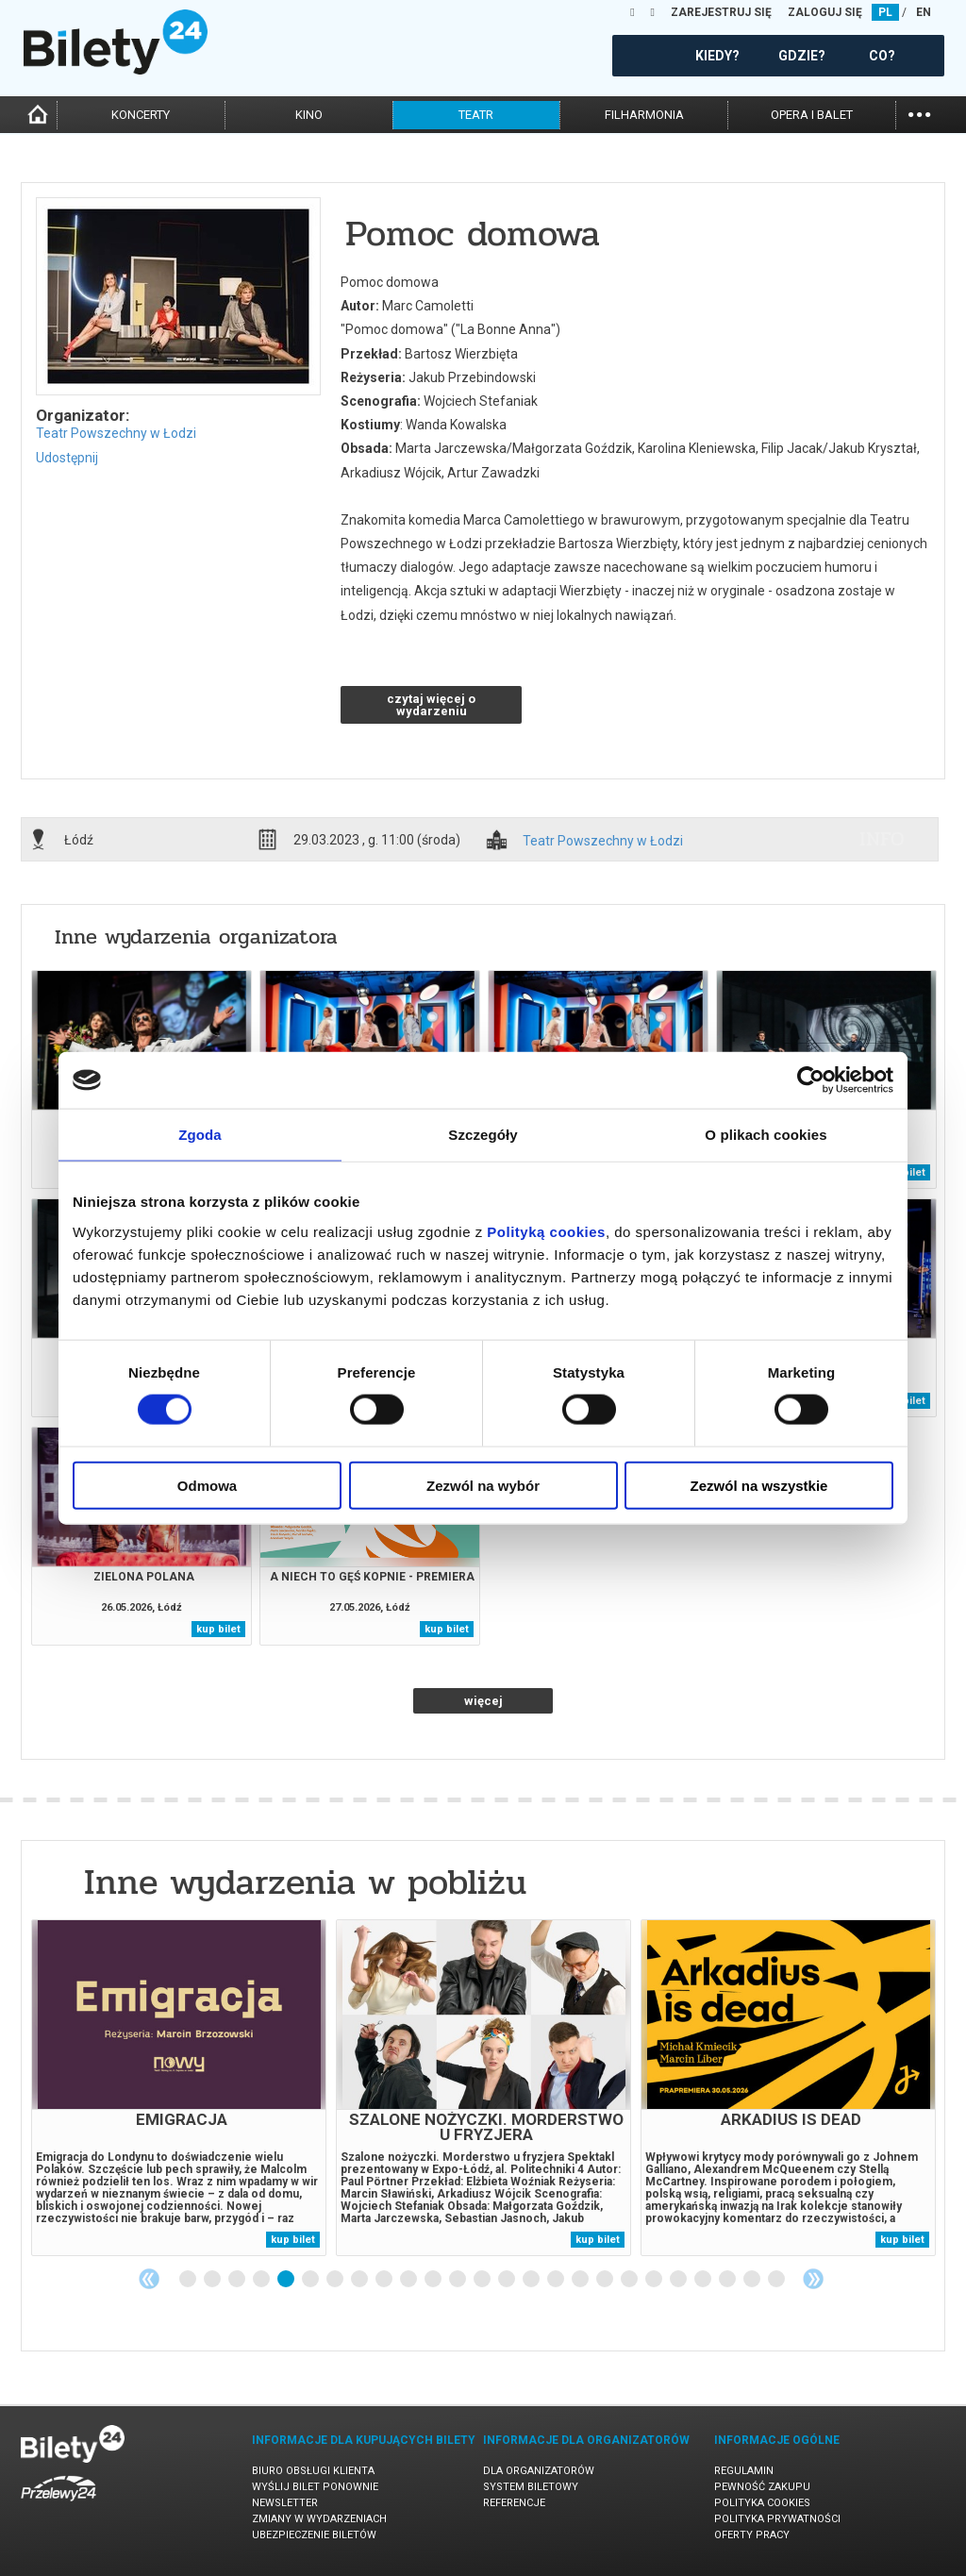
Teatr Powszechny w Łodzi (116, 433)
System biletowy (530, 2487)
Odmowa (207, 1485)
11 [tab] (434, 2279)
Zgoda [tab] (200, 1135)
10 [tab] (409, 2279)
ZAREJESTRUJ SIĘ (721, 12)
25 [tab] (777, 2279)
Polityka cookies (762, 2503)
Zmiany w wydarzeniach (319, 2519)
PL (885, 12)
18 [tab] (605, 2279)
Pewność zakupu (762, 2487)
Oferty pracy (752, 2535)
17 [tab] (581, 2279)
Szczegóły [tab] (482, 1135)
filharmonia (644, 115)
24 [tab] (752, 2279)
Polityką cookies (546, 1231)
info (882, 839)
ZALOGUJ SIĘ (825, 12)
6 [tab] (311, 2279)
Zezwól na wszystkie (759, 1485)
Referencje (514, 2503)
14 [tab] (507, 2279)
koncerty (140, 115)
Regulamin (744, 2471)
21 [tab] (679, 2279)
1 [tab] (188, 2279)
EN (923, 12)
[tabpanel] (178, 2087)
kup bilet (218, 1629)
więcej (483, 1701)
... (919, 113)
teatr (475, 115)
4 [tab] (262, 2279)
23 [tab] (728, 2279)
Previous (149, 2278)
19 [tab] (630, 2279)
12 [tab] (458, 2279)
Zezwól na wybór (483, 1485)
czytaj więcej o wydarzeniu (431, 705)
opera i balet (812, 115)
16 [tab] (556, 2279)
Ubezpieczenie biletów (314, 2535)
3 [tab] (237, 2279)
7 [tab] (335, 2279)
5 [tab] (286, 2279)
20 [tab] (654, 2279)
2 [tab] (213, 2279)
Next (813, 2278)
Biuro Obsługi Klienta (313, 2471)
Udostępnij (67, 457)
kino (309, 115)
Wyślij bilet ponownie (315, 2487)
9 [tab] (384, 2279)
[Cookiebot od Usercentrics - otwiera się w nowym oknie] (810, 1080)
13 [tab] (483, 2279)
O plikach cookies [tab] (765, 1135)
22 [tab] (703, 2279)
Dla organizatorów (538, 2471)
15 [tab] (532, 2279)
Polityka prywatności (777, 2519)
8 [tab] (360, 2279)
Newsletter (285, 2503)
